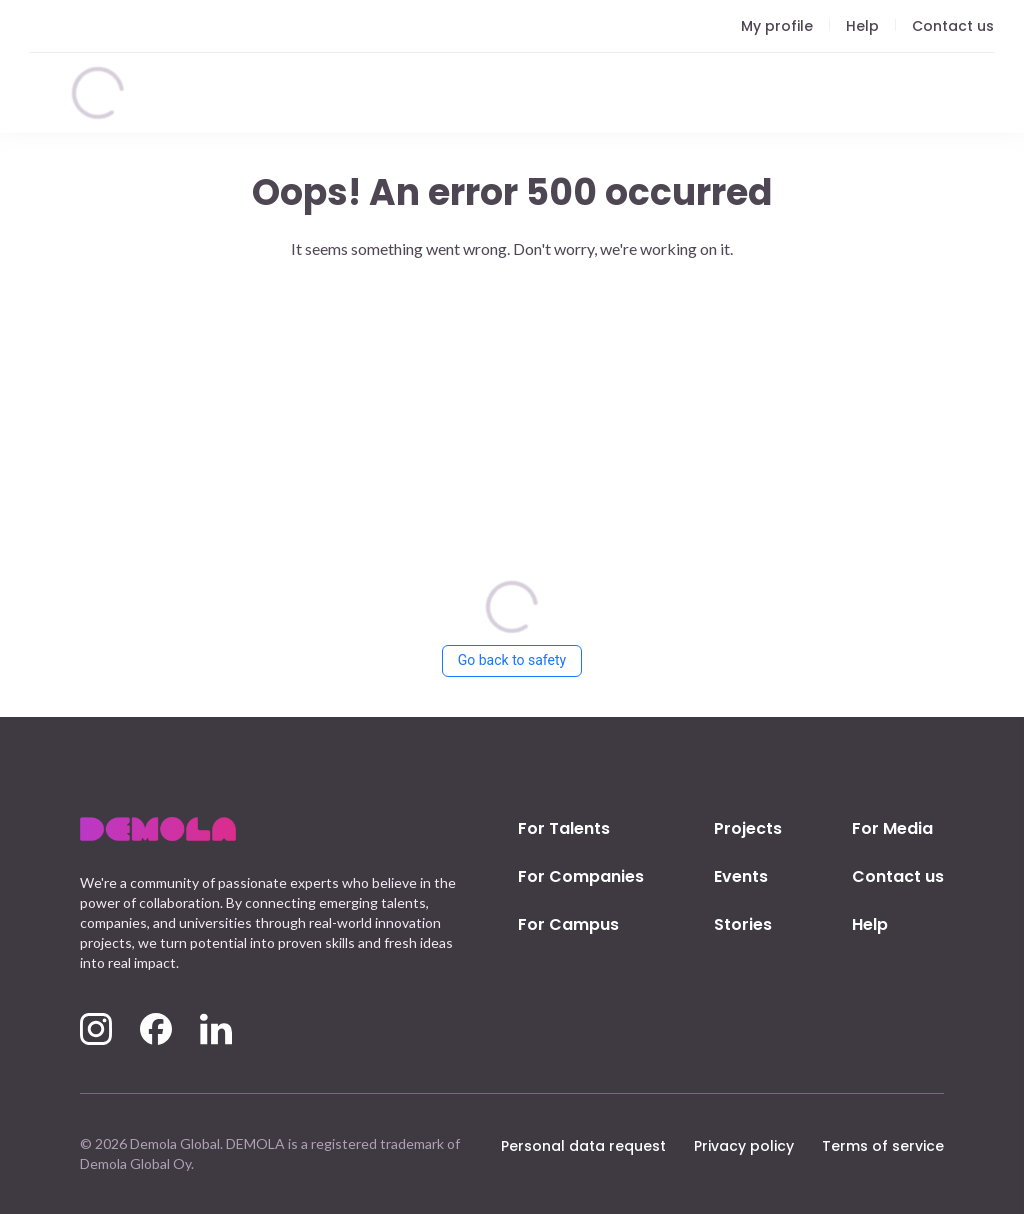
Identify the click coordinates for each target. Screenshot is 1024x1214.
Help (870, 924)
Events (741, 876)
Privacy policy (744, 1146)
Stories (743, 924)
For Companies (581, 876)
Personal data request (583, 1146)
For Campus (568, 924)
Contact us (898, 876)
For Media (892, 828)
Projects (748, 828)
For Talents (564, 828)
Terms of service (883, 1146)
